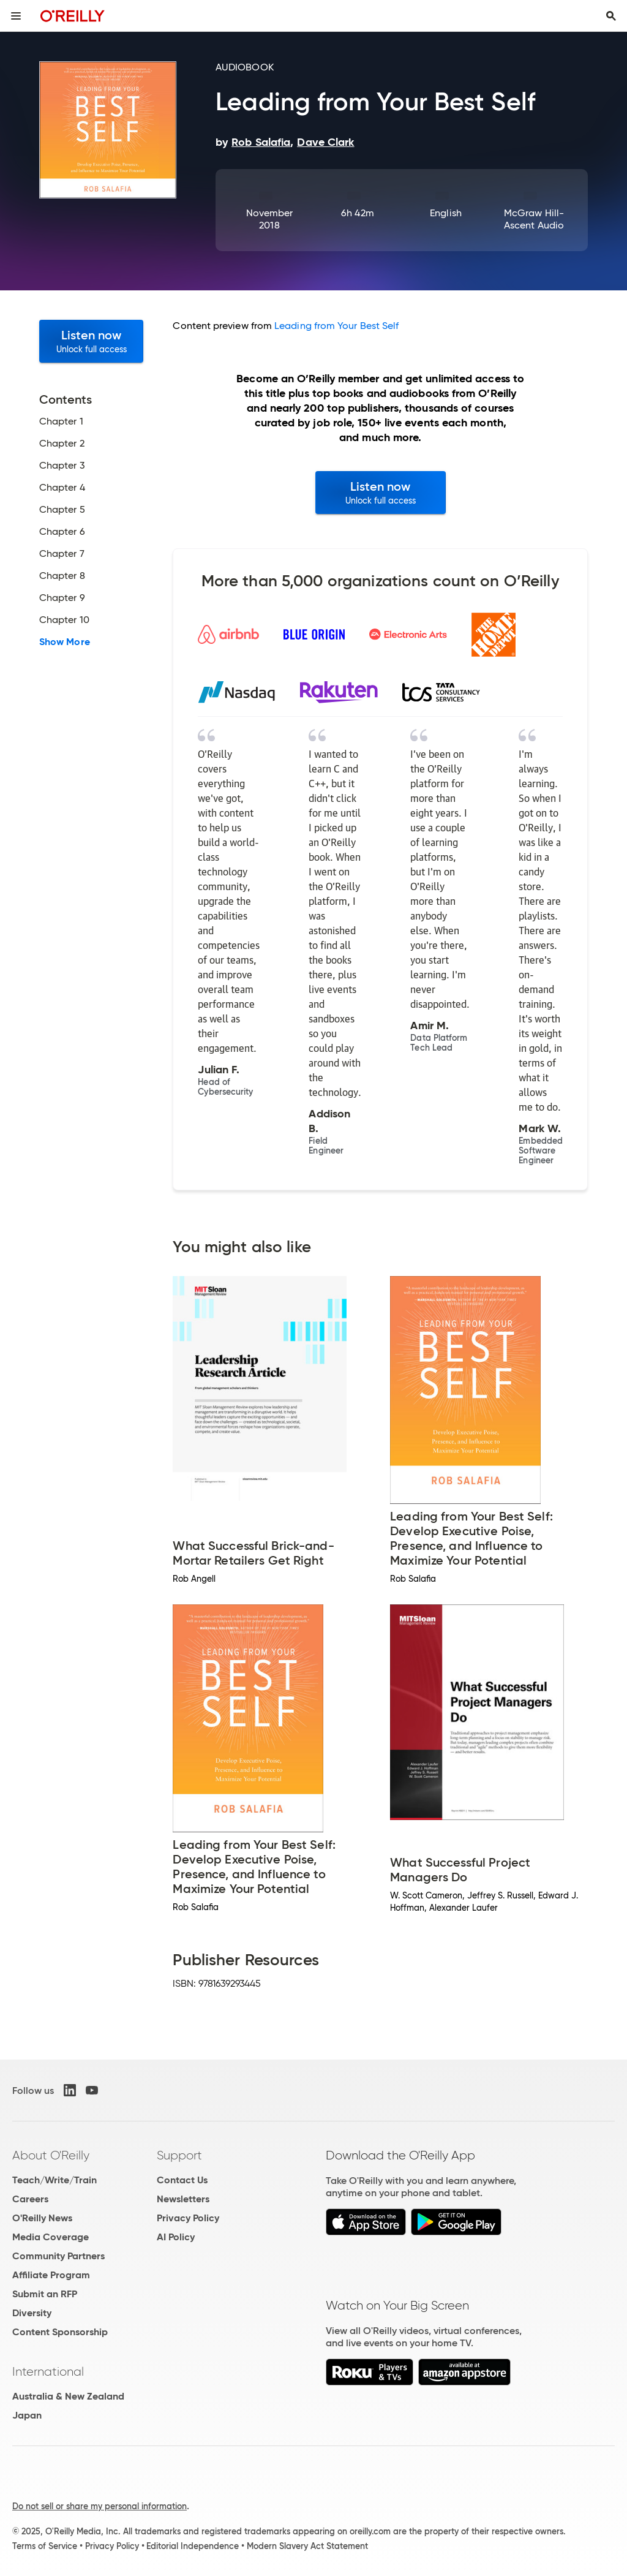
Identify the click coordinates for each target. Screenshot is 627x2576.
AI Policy (176, 2236)
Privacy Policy (188, 2218)
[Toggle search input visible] (611, 16)
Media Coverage (50, 2236)
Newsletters (183, 2199)
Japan (27, 2415)
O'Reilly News (42, 2218)
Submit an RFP (44, 2293)
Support (179, 2155)
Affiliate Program (51, 2274)
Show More (64, 642)
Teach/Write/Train (54, 2180)
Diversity (31, 2312)
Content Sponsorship (60, 2331)
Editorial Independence (192, 2545)
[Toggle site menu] (16, 16)
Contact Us (182, 2180)
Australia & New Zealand (68, 2396)
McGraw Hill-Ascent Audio (534, 219)
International (48, 2371)
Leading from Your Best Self (336, 325)
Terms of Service (44, 2545)
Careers (30, 2199)
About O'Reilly (50, 2155)
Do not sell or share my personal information (99, 2506)
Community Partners (58, 2255)
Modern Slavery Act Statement (307, 2545)
